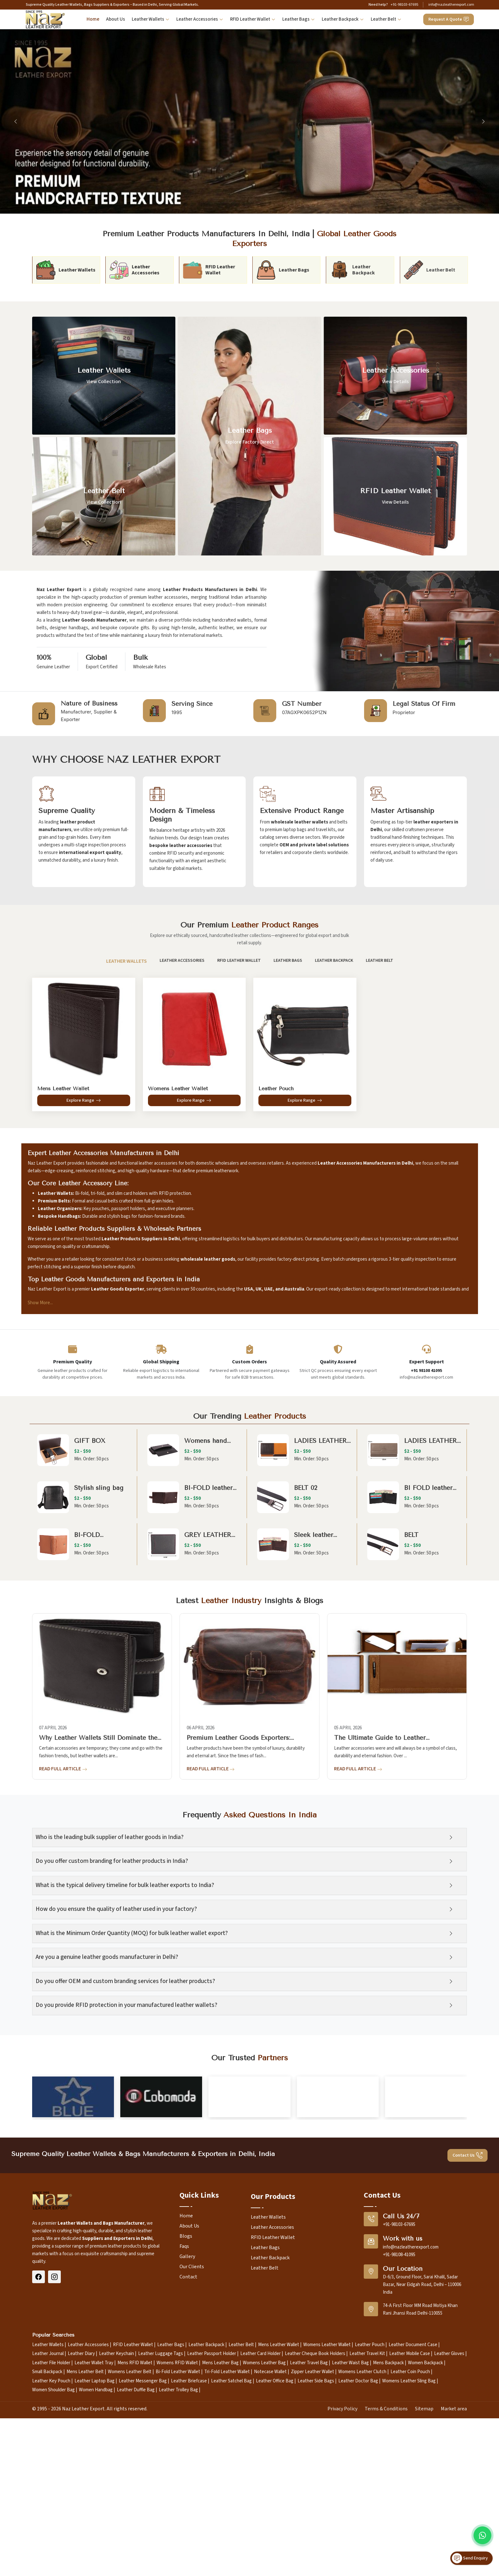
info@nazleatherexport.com (451, 4)
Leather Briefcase (189, 2557)
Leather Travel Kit (367, 2530)
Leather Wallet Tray (93, 2539)
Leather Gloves (449, 2530)
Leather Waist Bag (350, 2539)
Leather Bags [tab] (281, 960)
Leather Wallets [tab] (120, 961)
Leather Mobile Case (409, 2530)
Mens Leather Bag (220, 2539)
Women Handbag (96, 2566)
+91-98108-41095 (399, 2431)
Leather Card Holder (260, 2530)
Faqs (184, 2422)
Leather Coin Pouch (410, 2548)
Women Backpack (425, 2539)
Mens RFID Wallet (134, 2539)
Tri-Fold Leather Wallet (227, 2548)
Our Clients (191, 2442)
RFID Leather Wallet (253, 19)
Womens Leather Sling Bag (409, 2557)
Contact (188, 2452)
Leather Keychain (116, 2530)
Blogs (185, 2412)
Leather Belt (386, 19)
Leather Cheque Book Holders (315, 2530)
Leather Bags (298, 19)
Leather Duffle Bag (136, 2566)
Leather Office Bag (274, 2557)
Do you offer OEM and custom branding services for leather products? (131, 1981)
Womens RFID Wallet (177, 2539)
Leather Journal (48, 2530)
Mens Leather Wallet (278, 2520)
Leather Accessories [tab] (175, 960)
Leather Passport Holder (211, 2530)
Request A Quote (448, 19)
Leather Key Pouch (51, 2557)
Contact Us (467, 2332)
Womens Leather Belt (129, 2548)
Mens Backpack (388, 2539)
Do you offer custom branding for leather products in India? (118, 1861)
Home (93, 19)
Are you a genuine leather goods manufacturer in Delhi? (113, 1957)
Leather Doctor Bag (358, 2557)
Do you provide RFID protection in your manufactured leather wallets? (132, 2005)
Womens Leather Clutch (362, 2548)
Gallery (187, 2432)
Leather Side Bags (316, 2557)
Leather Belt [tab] (373, 960)
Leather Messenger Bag (143, 2557)
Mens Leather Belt (85, 2548)
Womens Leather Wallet (327, 2520)
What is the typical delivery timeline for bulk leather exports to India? (131, 1885)
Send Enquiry (470, 2558)
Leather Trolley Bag (178, 2566)
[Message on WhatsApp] (482, 2535)
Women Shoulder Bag (53, 2566)
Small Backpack (47, 2548)
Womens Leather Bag (264, 2539)
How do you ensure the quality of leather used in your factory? (122, 1909)
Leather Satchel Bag (231, 2557)
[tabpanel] (249, 1046)
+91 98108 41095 (426, 1370)
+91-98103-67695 (404, 4)
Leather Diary (81, 2530)
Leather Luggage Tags (160, 2530)
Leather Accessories (199, 19)
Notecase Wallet (270, 2548)
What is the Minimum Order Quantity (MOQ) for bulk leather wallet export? (138, 1933)
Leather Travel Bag (309, 2539)
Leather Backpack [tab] (328, 960)
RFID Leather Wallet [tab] (233, 960)
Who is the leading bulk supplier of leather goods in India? (116, 1837)
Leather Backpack (343, 19)
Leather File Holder (51, 2539)
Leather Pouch (369, 2520)
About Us (115, 19)
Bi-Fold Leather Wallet (178, 2548)
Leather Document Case (413, 2520)
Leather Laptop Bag (94, 2557)
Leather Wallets (151, 19)
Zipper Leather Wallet (312, 2548)
